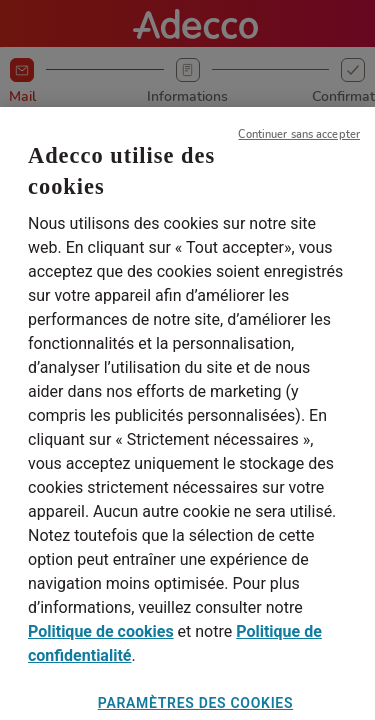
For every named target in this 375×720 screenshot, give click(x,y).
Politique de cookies (101, 641)
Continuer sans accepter (299, 143)
